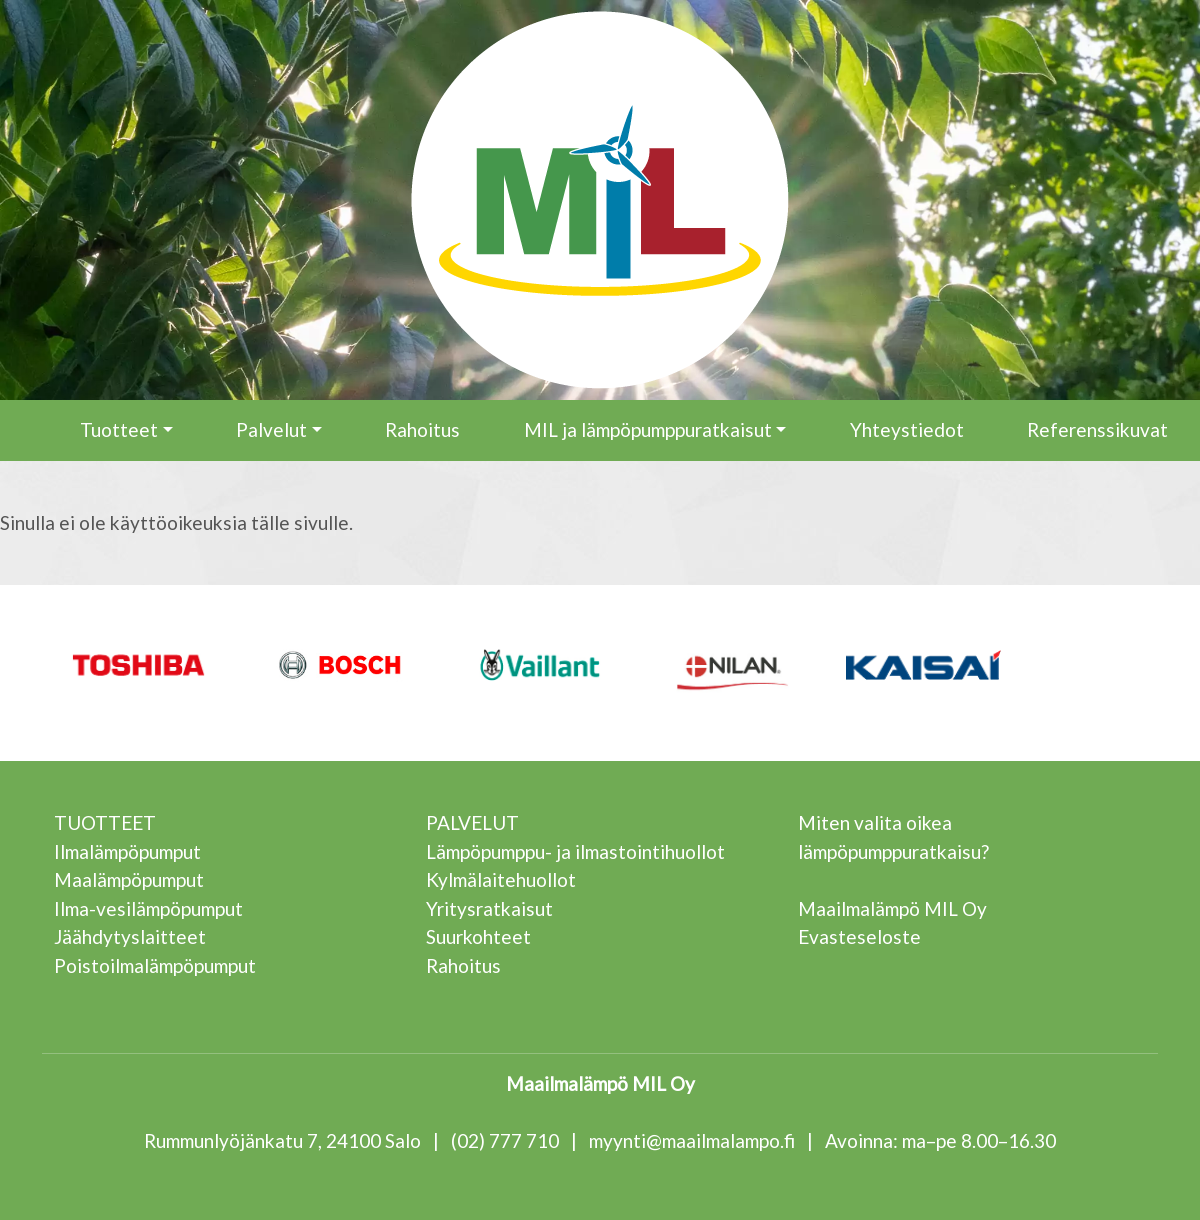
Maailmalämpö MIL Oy (892, 908)
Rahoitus (422, 429)
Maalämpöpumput (129, 879)
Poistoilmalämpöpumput (155, 965)
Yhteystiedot (907, 429)
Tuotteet (119, 429)
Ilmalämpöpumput (127, 851)
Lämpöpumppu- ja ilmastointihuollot (575, 851)
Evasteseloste (859, 936)
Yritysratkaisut (489, 908)
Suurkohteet (478, 936)
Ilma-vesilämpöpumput (148, 908)
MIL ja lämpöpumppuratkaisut (648, 429)
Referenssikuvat (1097, 429)
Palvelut (271, 429)
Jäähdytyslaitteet (130, 936)
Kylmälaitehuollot (501, 879)
